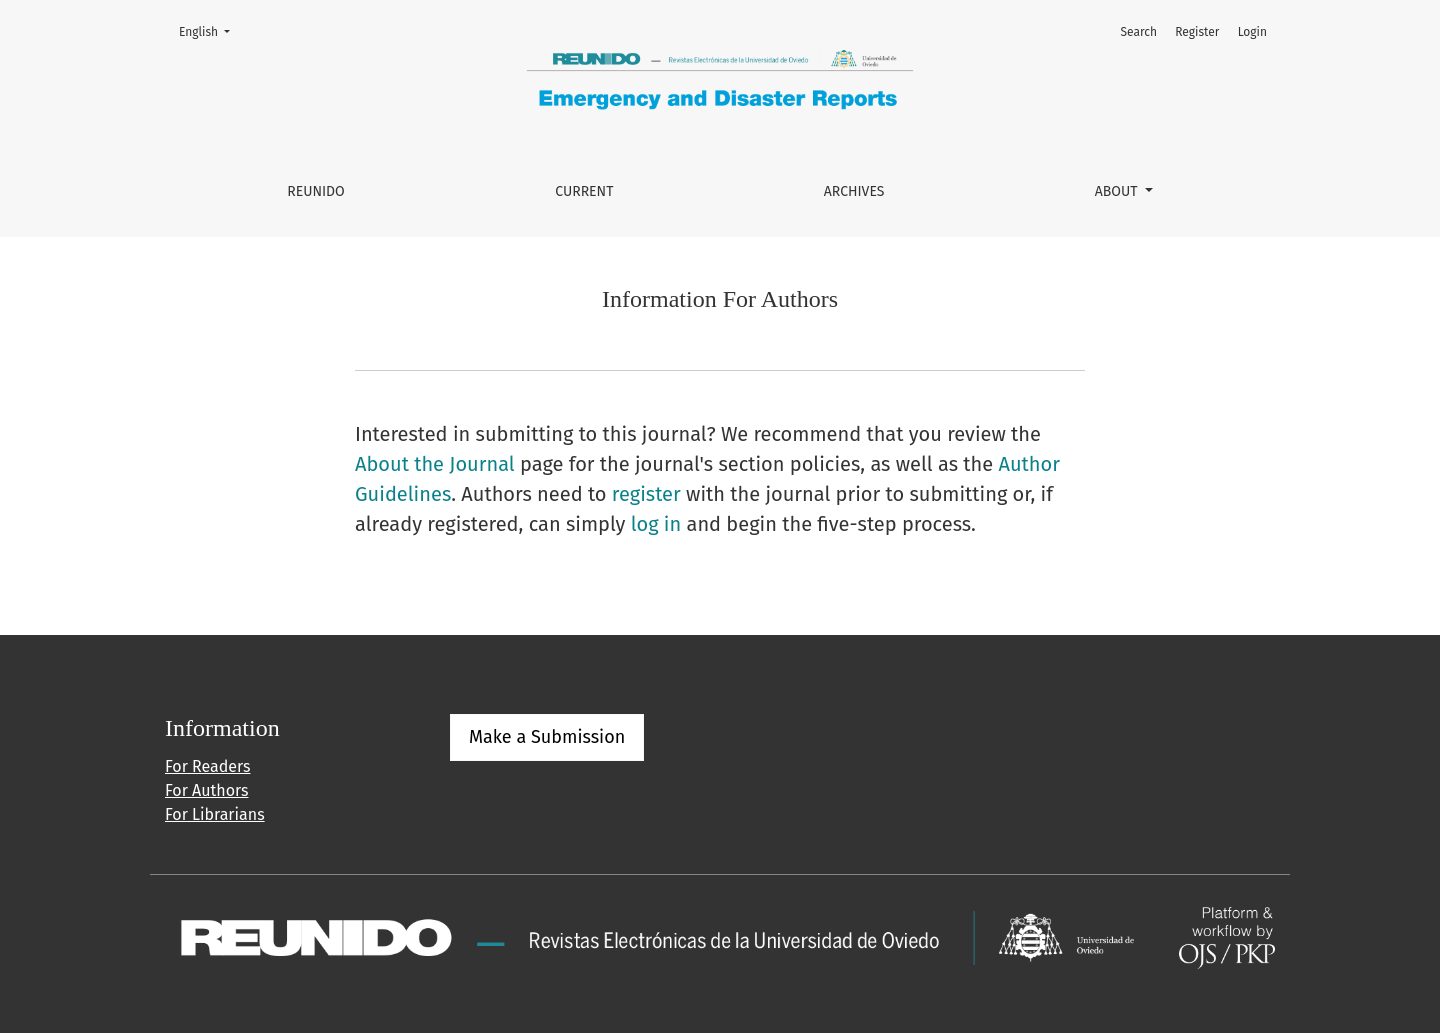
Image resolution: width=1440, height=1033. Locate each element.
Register (1197, 32)
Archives (854, 191)
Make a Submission (547, 737)
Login (1252, 32)
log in (656, 524)
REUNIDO (316, 191)
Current (584, 191)
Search (1138, 32)
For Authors (206, 790)
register (646, 494)
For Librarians (215, 814)
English (210, 30)
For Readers (207, 766)
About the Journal (435, 464)
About (1118, 191)
